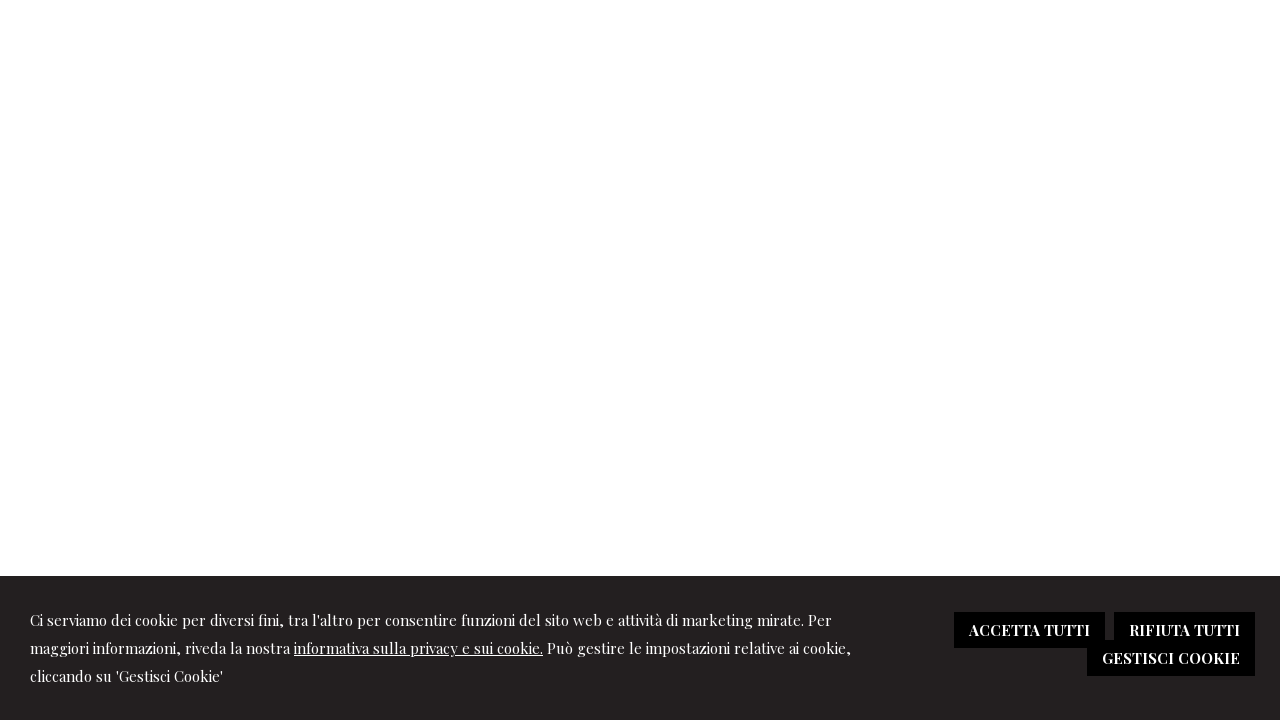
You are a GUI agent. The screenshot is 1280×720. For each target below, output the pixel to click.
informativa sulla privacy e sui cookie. (418, 648)
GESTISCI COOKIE (1171, 658)
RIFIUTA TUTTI (1184, 630)
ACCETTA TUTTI (1029, 630)
